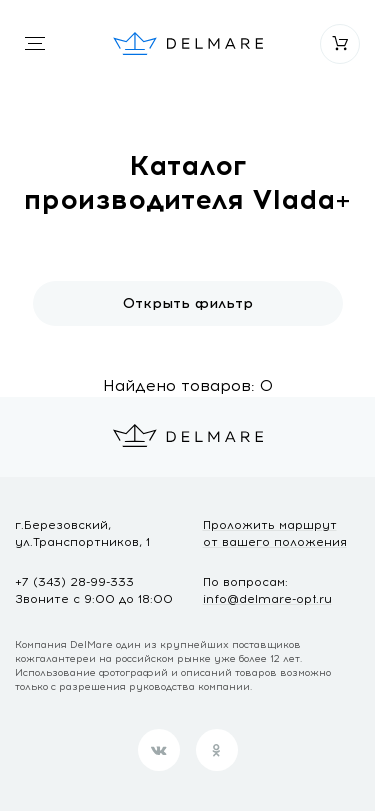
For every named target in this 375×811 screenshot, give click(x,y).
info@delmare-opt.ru (267, 599)
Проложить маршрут (275, 534)
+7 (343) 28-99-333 (74, 582)
